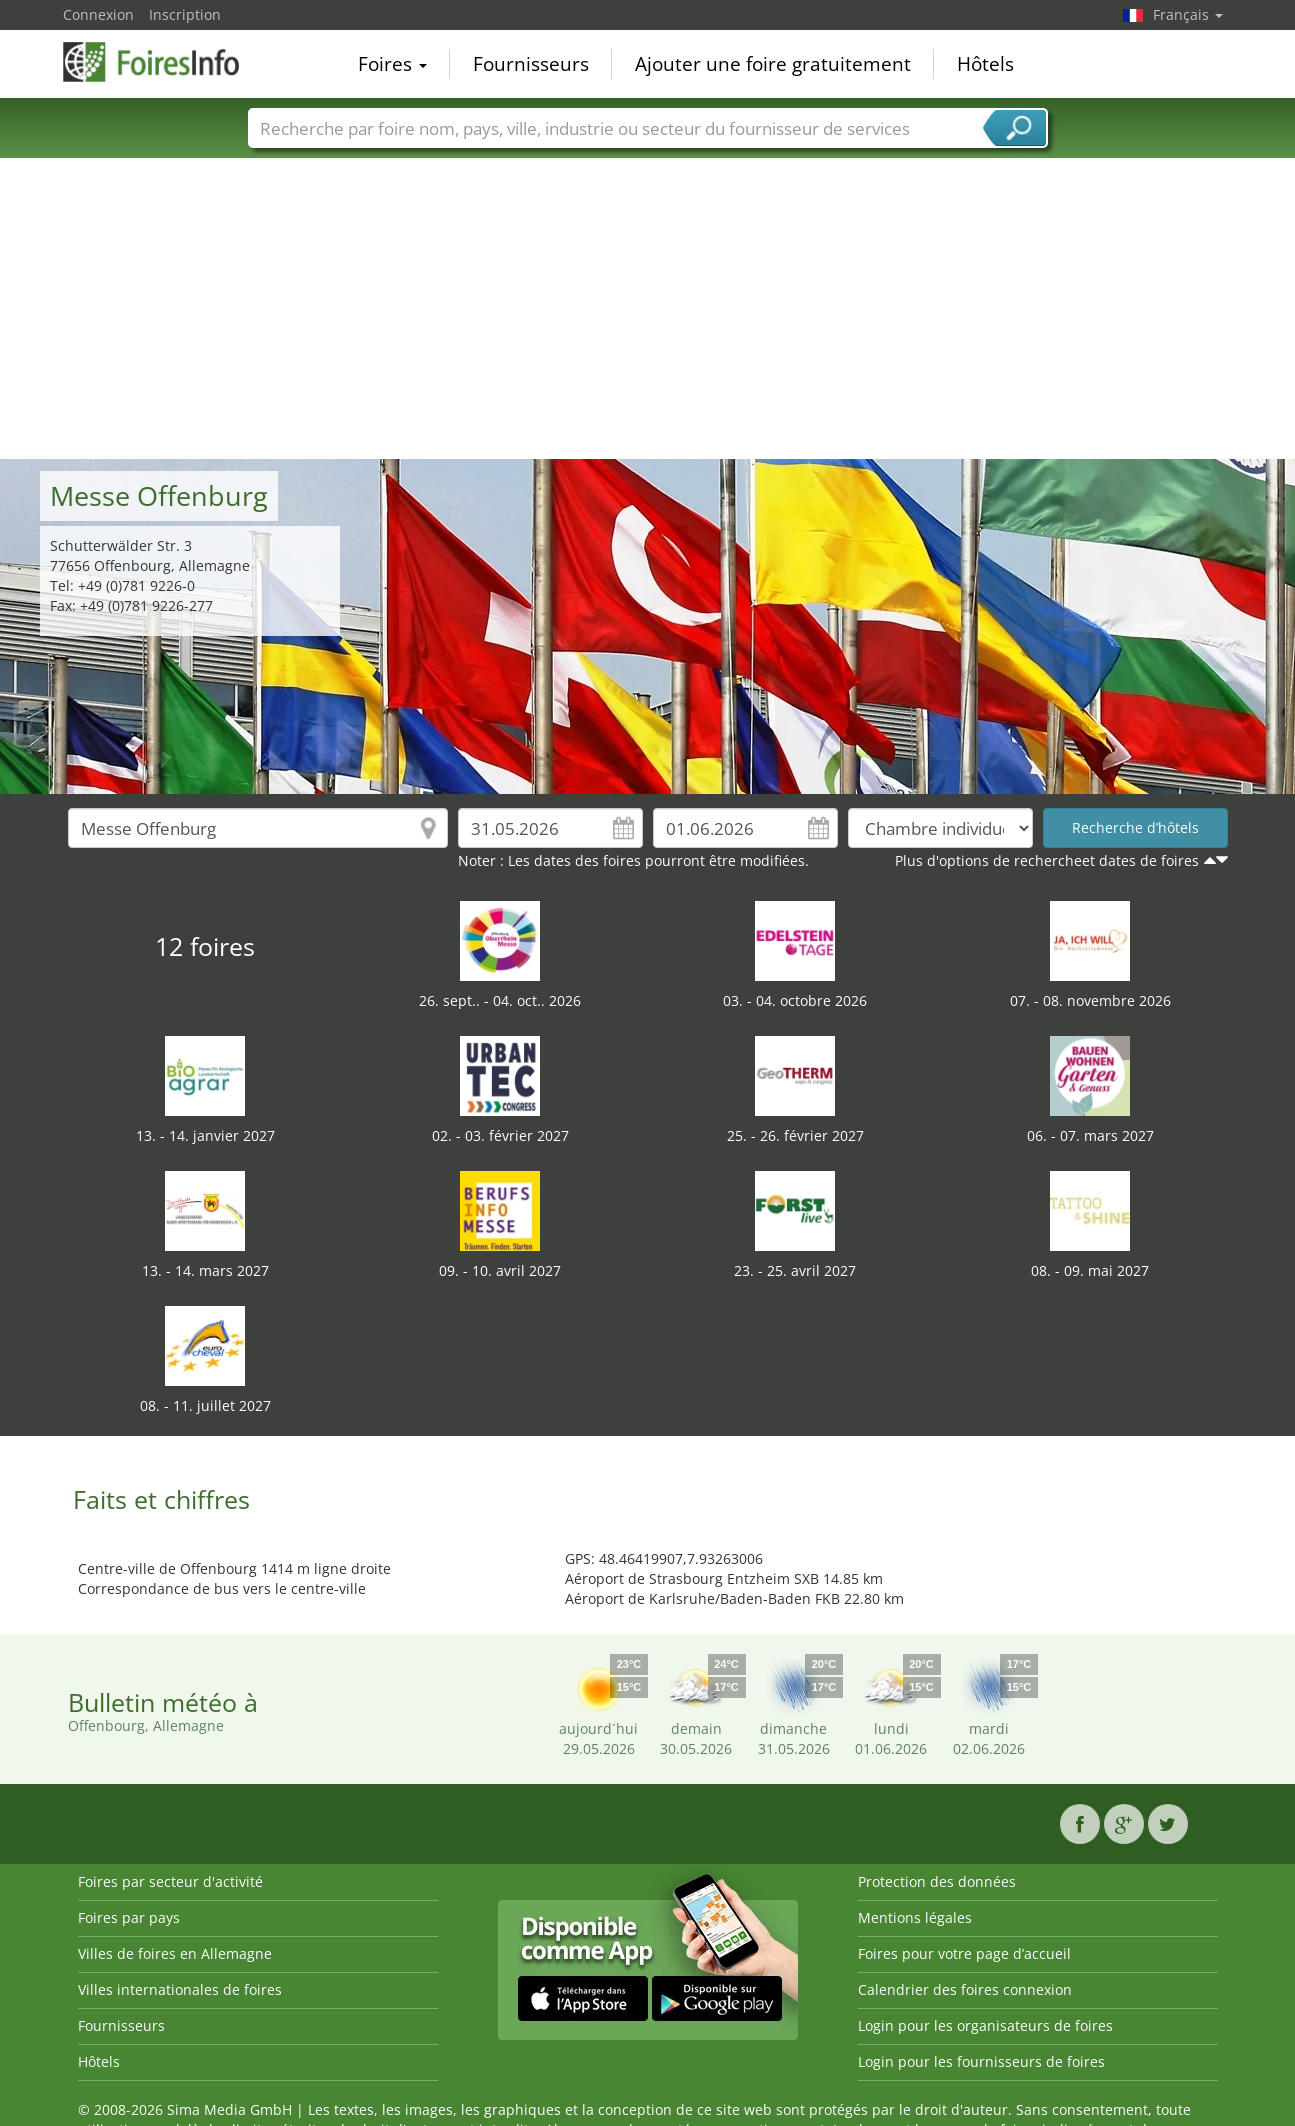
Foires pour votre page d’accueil (964, 1953)
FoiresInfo (163, 62)
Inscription (185, 14)
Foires (392, 64)
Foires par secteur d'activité (170, 1881)
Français (1188, 14)
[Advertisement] (648, 309)
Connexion (98, 14)
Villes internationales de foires (180, 1989)
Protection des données (937, 1881)
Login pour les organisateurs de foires (985, 2025)
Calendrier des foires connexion (965, 1989)
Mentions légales (915, 1917)
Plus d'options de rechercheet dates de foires (1047, 860)
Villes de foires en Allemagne (175, 1953)
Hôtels (985, 64)
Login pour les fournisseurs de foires (981, 2061)
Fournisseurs (531, 64)
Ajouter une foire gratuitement (773, 64)
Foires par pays (129, 1917)
